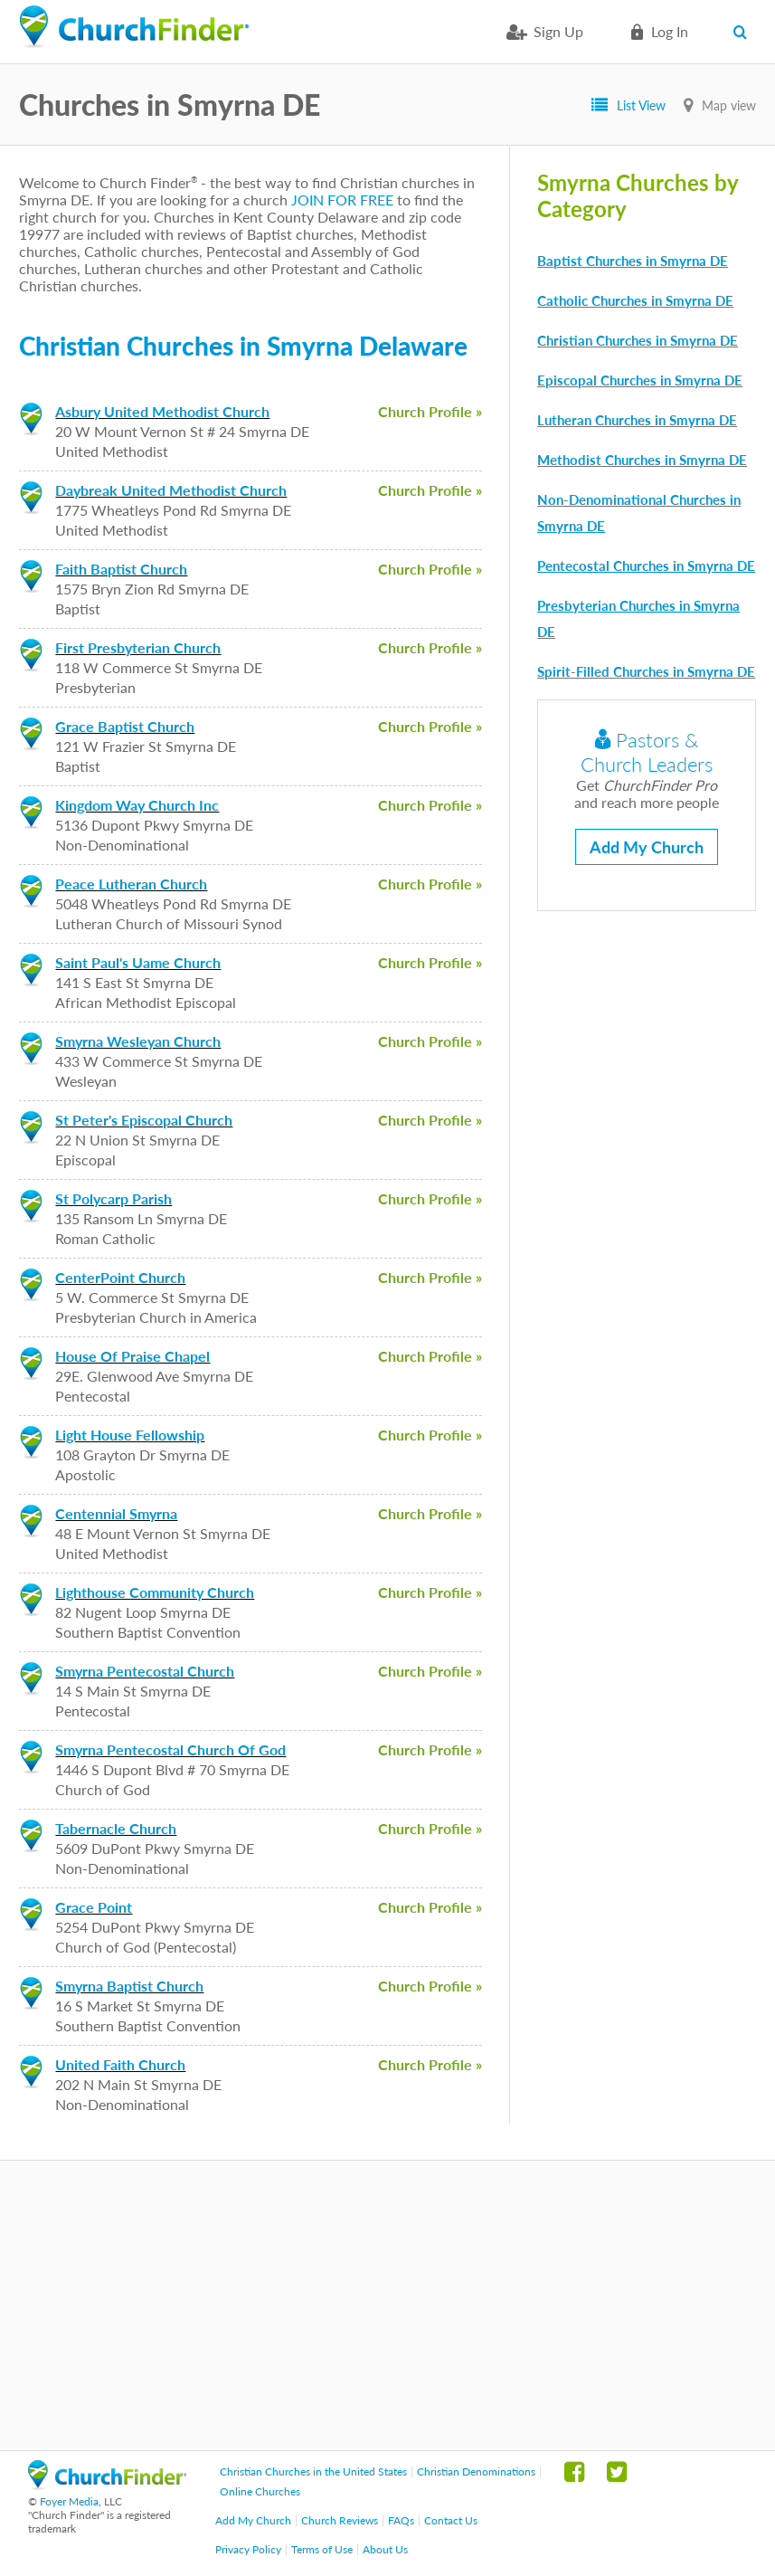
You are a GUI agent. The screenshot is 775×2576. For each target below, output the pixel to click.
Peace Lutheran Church (131, 883)
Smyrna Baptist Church (129, 1985)
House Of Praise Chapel (132, 1355)
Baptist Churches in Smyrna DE (632, 260)
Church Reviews (339, 2520)
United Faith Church (120, 2064)
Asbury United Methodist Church (162, 411)
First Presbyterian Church (138, 647)
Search (744, 31)
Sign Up (558, 31)
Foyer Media (69, 2501)
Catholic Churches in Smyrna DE (635, 300)
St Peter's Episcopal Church (143, 1119)
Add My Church (647, 847)
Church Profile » (430, 411)
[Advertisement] (387, 2305)
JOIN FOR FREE (342, 199)
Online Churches (260, 2491)
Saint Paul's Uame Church (138, 962)
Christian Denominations (476, 2471)
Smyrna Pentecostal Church (144, 1670)
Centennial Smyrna (116, 1513)
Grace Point (93, 1906)
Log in (669, 31)
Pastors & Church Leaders (647, 751)
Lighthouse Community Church (154, 1592)
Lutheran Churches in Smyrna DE (637, 420)
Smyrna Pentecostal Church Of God (170, 1749)
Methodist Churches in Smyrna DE (642, 460)
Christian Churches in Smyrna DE (637, 340)
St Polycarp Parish (113, 1198)
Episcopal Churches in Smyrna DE (639, 380)
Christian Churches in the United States (313, 2471)
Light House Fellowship (129, 1434)
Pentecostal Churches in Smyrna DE (646, 565)
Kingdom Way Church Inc (137, 804)
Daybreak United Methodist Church (171, 490)
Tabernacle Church (115, 1828)
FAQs (401, 2520)
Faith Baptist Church (121, 568)
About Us (385, 2549)
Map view (729, 105)
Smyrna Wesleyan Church (138, 1041)
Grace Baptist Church (124, 726)
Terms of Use (322, 2549)
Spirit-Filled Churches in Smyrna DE (646, 671)
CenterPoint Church (120, 1277)
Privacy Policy (248, 2549)
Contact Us (450, 2520)
